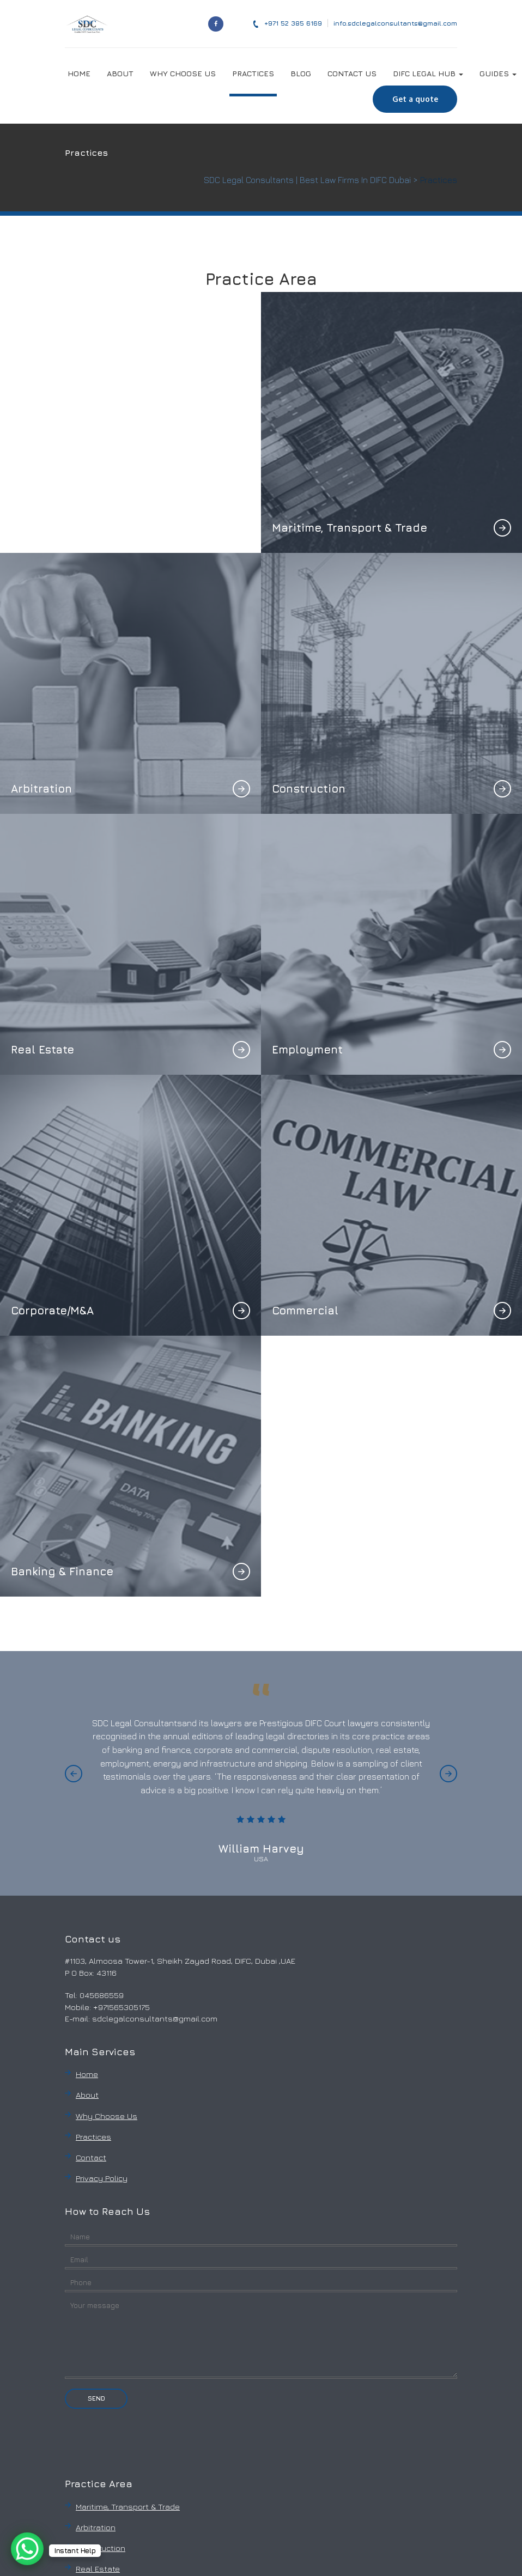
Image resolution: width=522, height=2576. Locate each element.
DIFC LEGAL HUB (428, 73)
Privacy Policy (102, 2178)
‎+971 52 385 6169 (287, 23)
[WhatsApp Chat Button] (27, 2548)
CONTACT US (352, 73)
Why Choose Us (106, 2116)
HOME (79, 73)
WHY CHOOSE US (183, 73)
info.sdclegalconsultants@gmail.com (395, 23)
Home (87, 2074)
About (87, 2094)
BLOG (300, 73)
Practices (93, 2136)
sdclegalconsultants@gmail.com (154, 2018)
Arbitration (96, 2527)
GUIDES (498, 73)
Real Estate (98, 2568)
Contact (91, 2157)
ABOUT (120, 73)
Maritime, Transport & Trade (128, 2506)
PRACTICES (253, 73)
